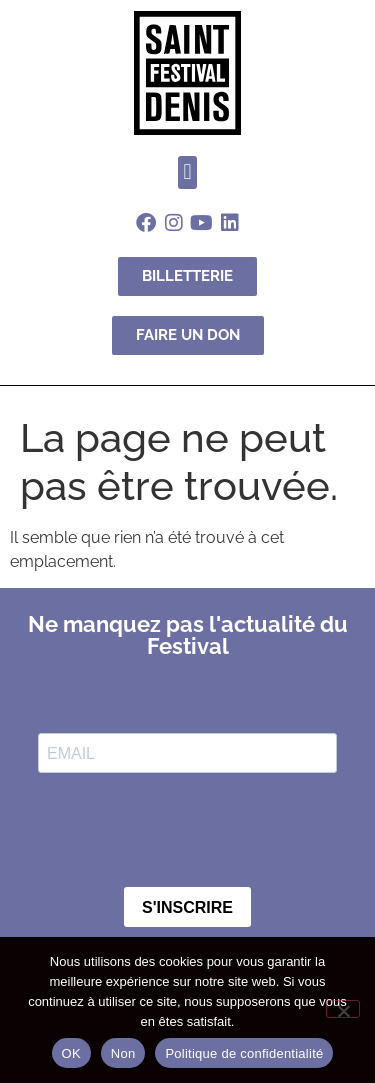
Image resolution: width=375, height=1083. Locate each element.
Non (123, 1053)
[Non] (343, 1009)
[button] (187, 172)
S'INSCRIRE (187, 907)
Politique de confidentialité (244, 1053)
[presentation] (159, 824)
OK (71, 1053)
